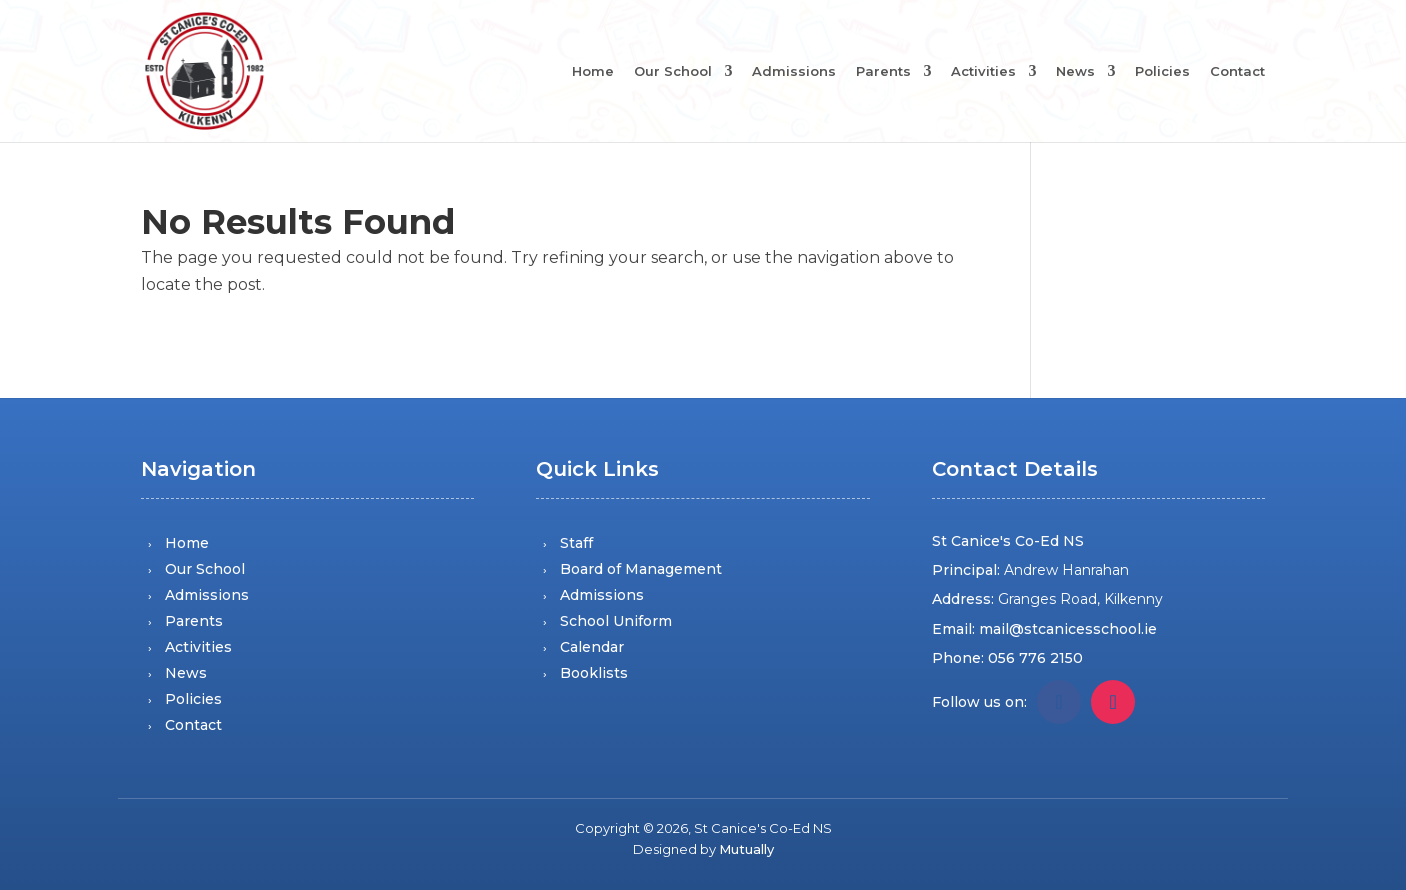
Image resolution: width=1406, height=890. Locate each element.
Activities (983, 72)
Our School (673, 72)
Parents (883, 72)
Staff (576, 543)
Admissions (794, 72)
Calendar (592, 647)
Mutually (746, 849)
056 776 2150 (1035, 658)
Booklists (594, 673)
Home (593, 72)
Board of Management (641, 569)
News (1075, 72)
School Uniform (616, 621)
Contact (1237, 72)
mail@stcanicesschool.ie (1068, 629)
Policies (1162, 72)
